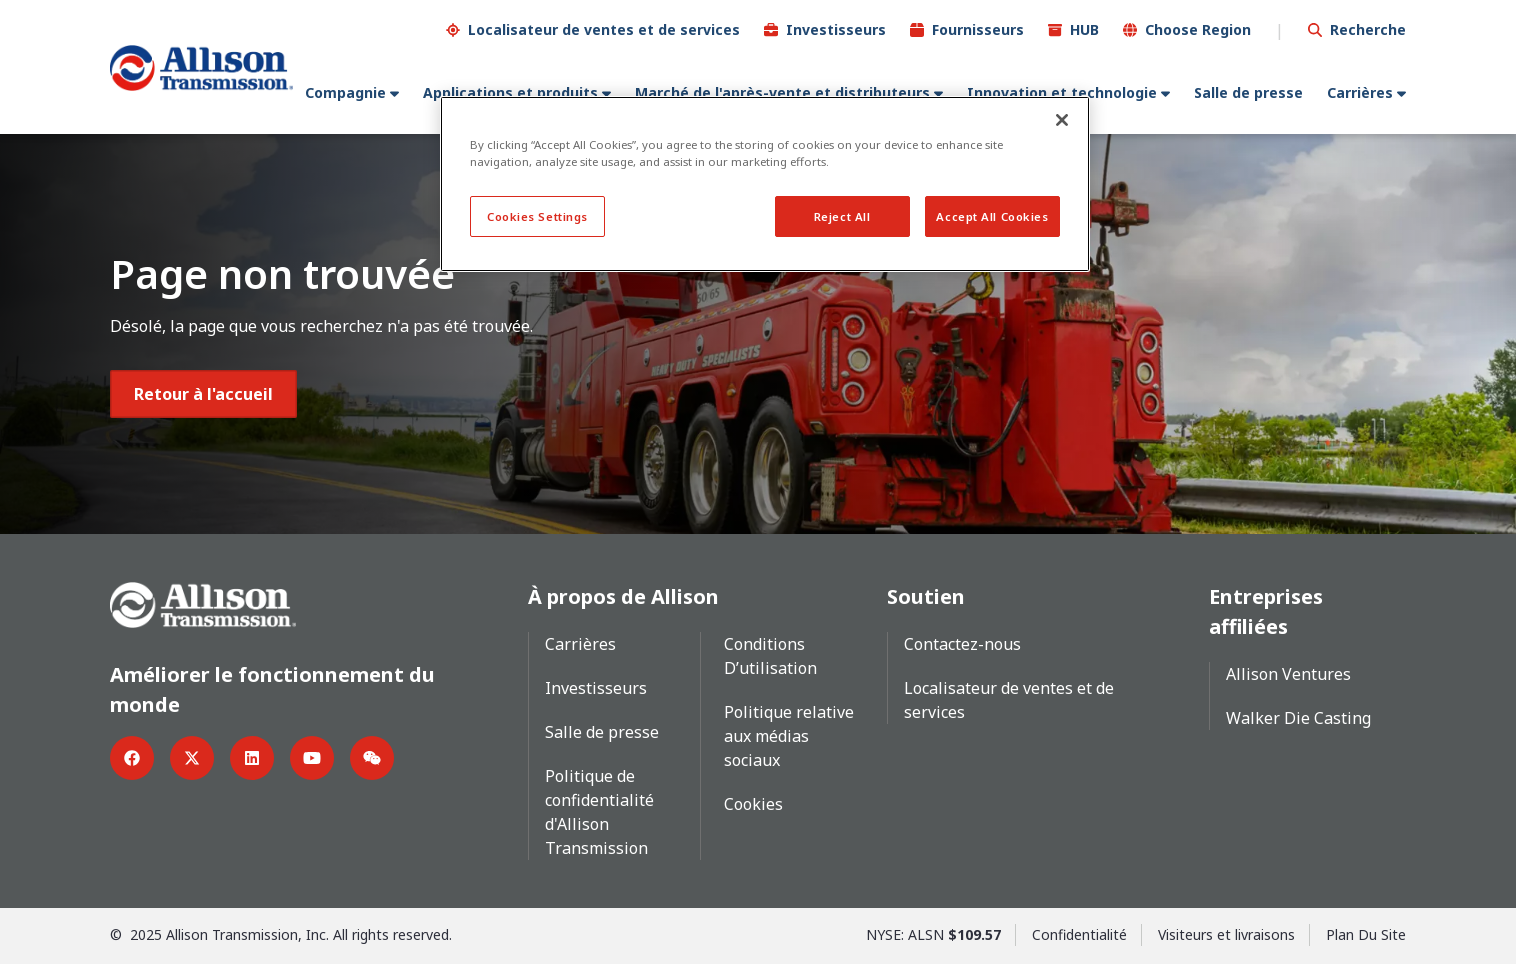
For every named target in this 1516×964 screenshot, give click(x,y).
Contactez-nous (962, 643)
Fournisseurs (978, 28)
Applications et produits (510, 91)
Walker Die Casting (1298, 717)
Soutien (926, 595)
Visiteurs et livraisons (1226, 933)
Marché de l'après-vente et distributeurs (782, 91)
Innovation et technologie (1062, 91)
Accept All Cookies (992, 216)
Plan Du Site (1366, 933)
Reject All (842, 216)
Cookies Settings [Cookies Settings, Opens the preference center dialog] (537, 216)
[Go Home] (201, 67)
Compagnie (345, 91)
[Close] (1062, 120)
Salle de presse (1248, 91)
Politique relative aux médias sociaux (789, 735)
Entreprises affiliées (1266, 610)
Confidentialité (1079, 933)
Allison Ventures (1288, 673)
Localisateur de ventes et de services (604, 28)
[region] (765, 184)
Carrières (1360, 91)
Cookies (753, 803)
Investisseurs (836, 28)
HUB (1084, 28)
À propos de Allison (623, 595)
